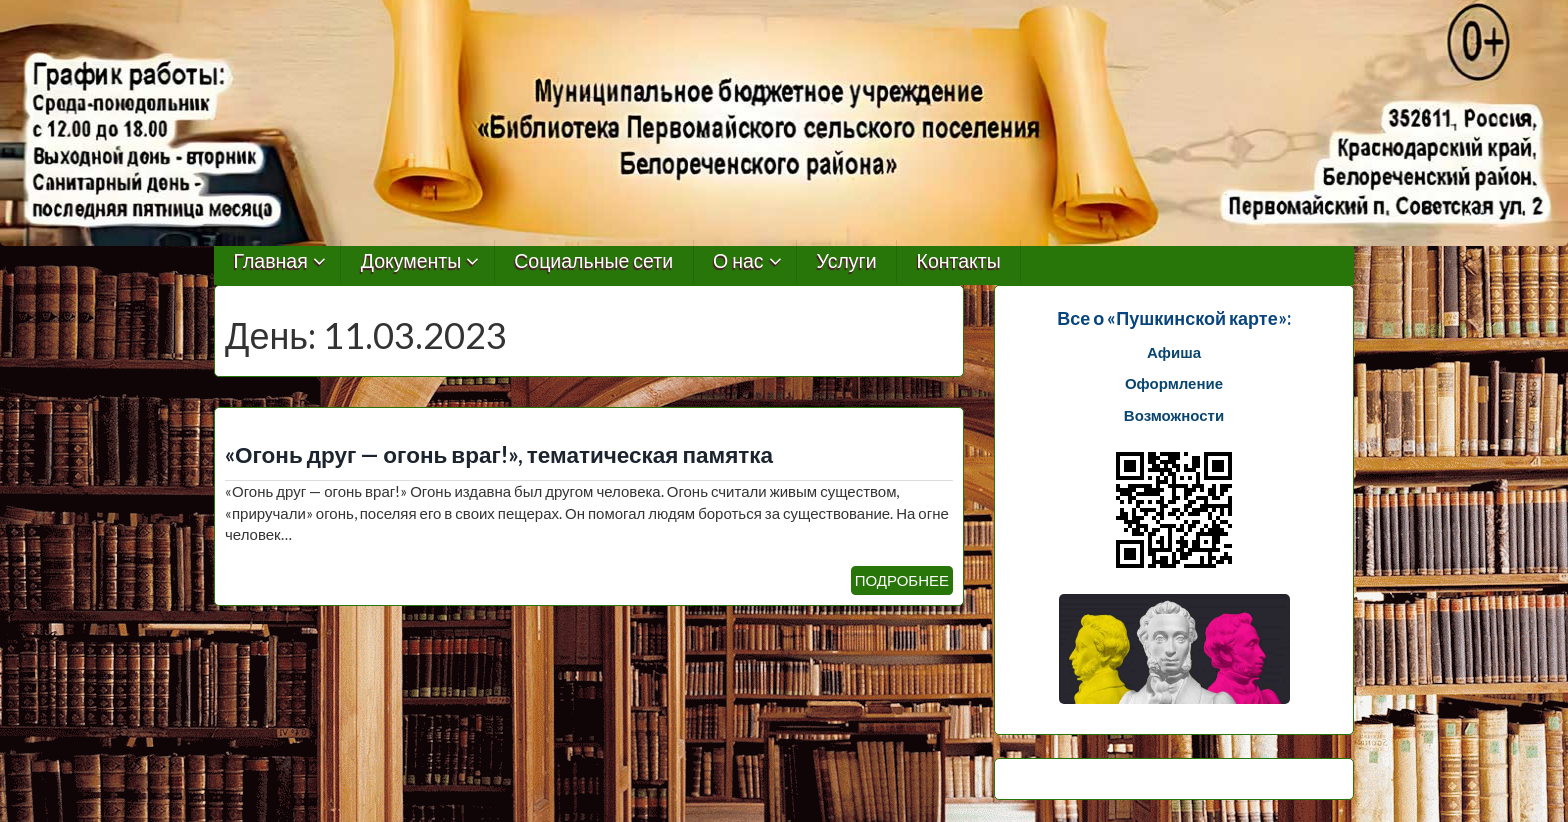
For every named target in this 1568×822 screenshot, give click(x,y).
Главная (271, 261)
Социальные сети (593, 261)
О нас (738, 261)
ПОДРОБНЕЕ (902, 580)
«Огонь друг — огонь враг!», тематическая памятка (499, 454)
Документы (411, 261)
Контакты (959, 261)
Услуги (847, 261)
